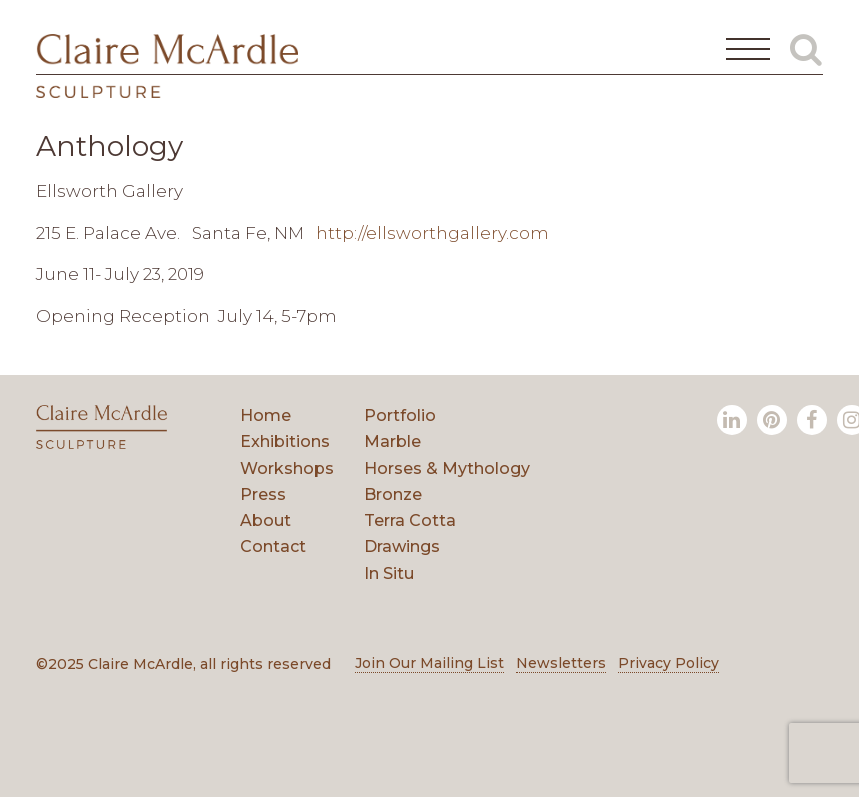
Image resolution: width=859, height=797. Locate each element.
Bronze (393, 494)
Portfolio (400, 415)
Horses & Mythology (447, 468)
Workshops (287, 468)
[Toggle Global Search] (806, 49)
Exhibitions (285, 441)
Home (265, 415)
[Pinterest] (772, 420)
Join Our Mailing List (429, 663)
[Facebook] (812, 420)
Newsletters (561, 663)
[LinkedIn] (732, 420)
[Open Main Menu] (748, 49)
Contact (273, 546)
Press (263, 494)
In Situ (389, 573)
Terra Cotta (410, 520)
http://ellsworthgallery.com (432, 233)
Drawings (402, 546)
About (265, 520)
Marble (392, 441)
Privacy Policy (668, 663)
